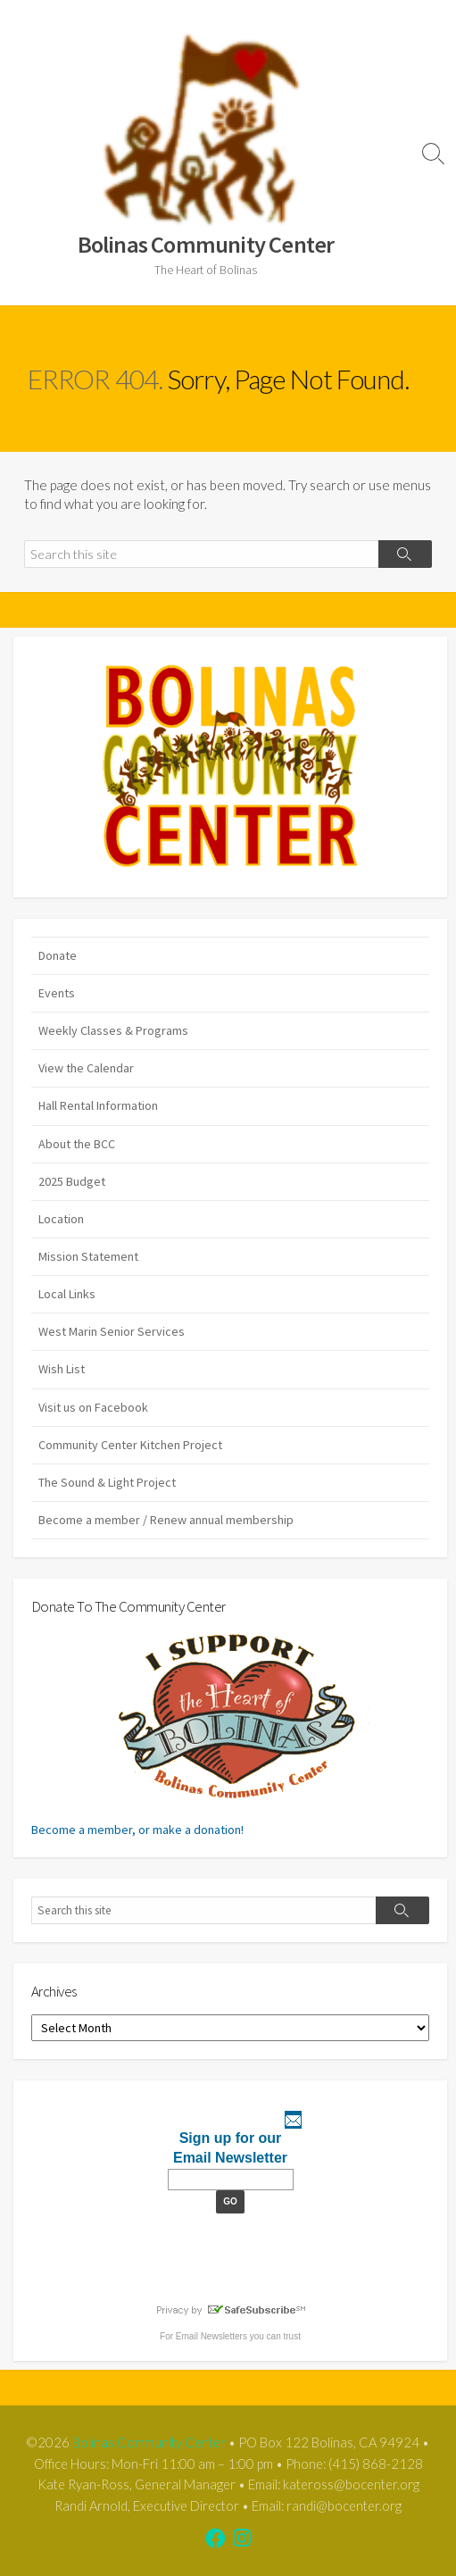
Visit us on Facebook (93, 1407)
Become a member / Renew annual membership (166, 1520)
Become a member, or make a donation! (200, 1734)
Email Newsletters (211, 2336)
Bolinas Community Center (149, 2442)
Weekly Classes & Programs (113, 1030)
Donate (57, 955)
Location (61, 1219)
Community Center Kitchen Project (130, 1445)
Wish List (61, 1369)
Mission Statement (88, 1256)
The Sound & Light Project (107, 1482)
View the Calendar (86, 1068)
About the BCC (76, 1144)
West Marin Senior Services (111, 1331)
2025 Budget (71, 1181)
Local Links (66, 1294)
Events (56, 993)
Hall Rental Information (98, 1105)
